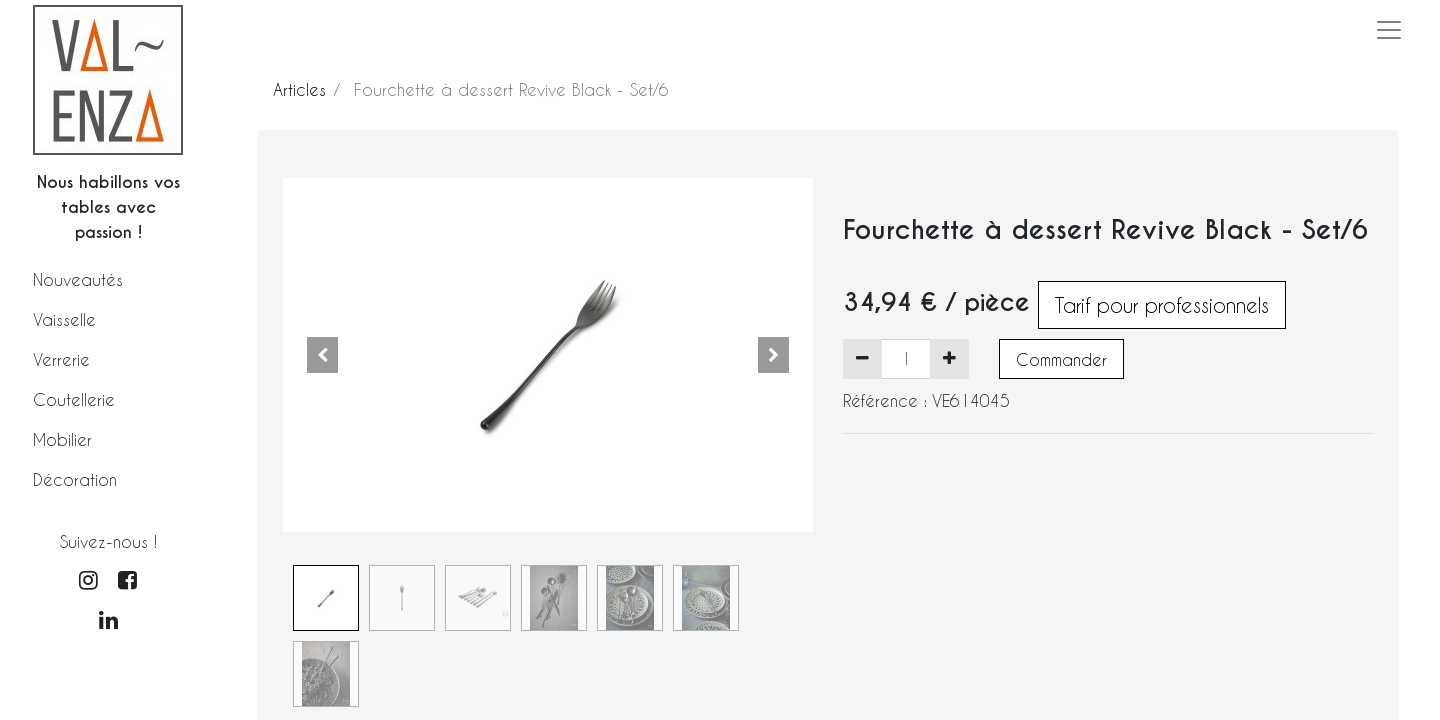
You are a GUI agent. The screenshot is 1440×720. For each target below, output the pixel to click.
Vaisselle (64, 319)
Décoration (75, 479)
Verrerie (61, 359)
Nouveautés (78, 279)
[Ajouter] (949, 359)
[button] (323, 355)
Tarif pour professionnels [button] (1162, 305)
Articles (299, 89)
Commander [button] (1061, 359)
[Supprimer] (862, 359)
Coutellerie (74, 399)
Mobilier (62, 439)
